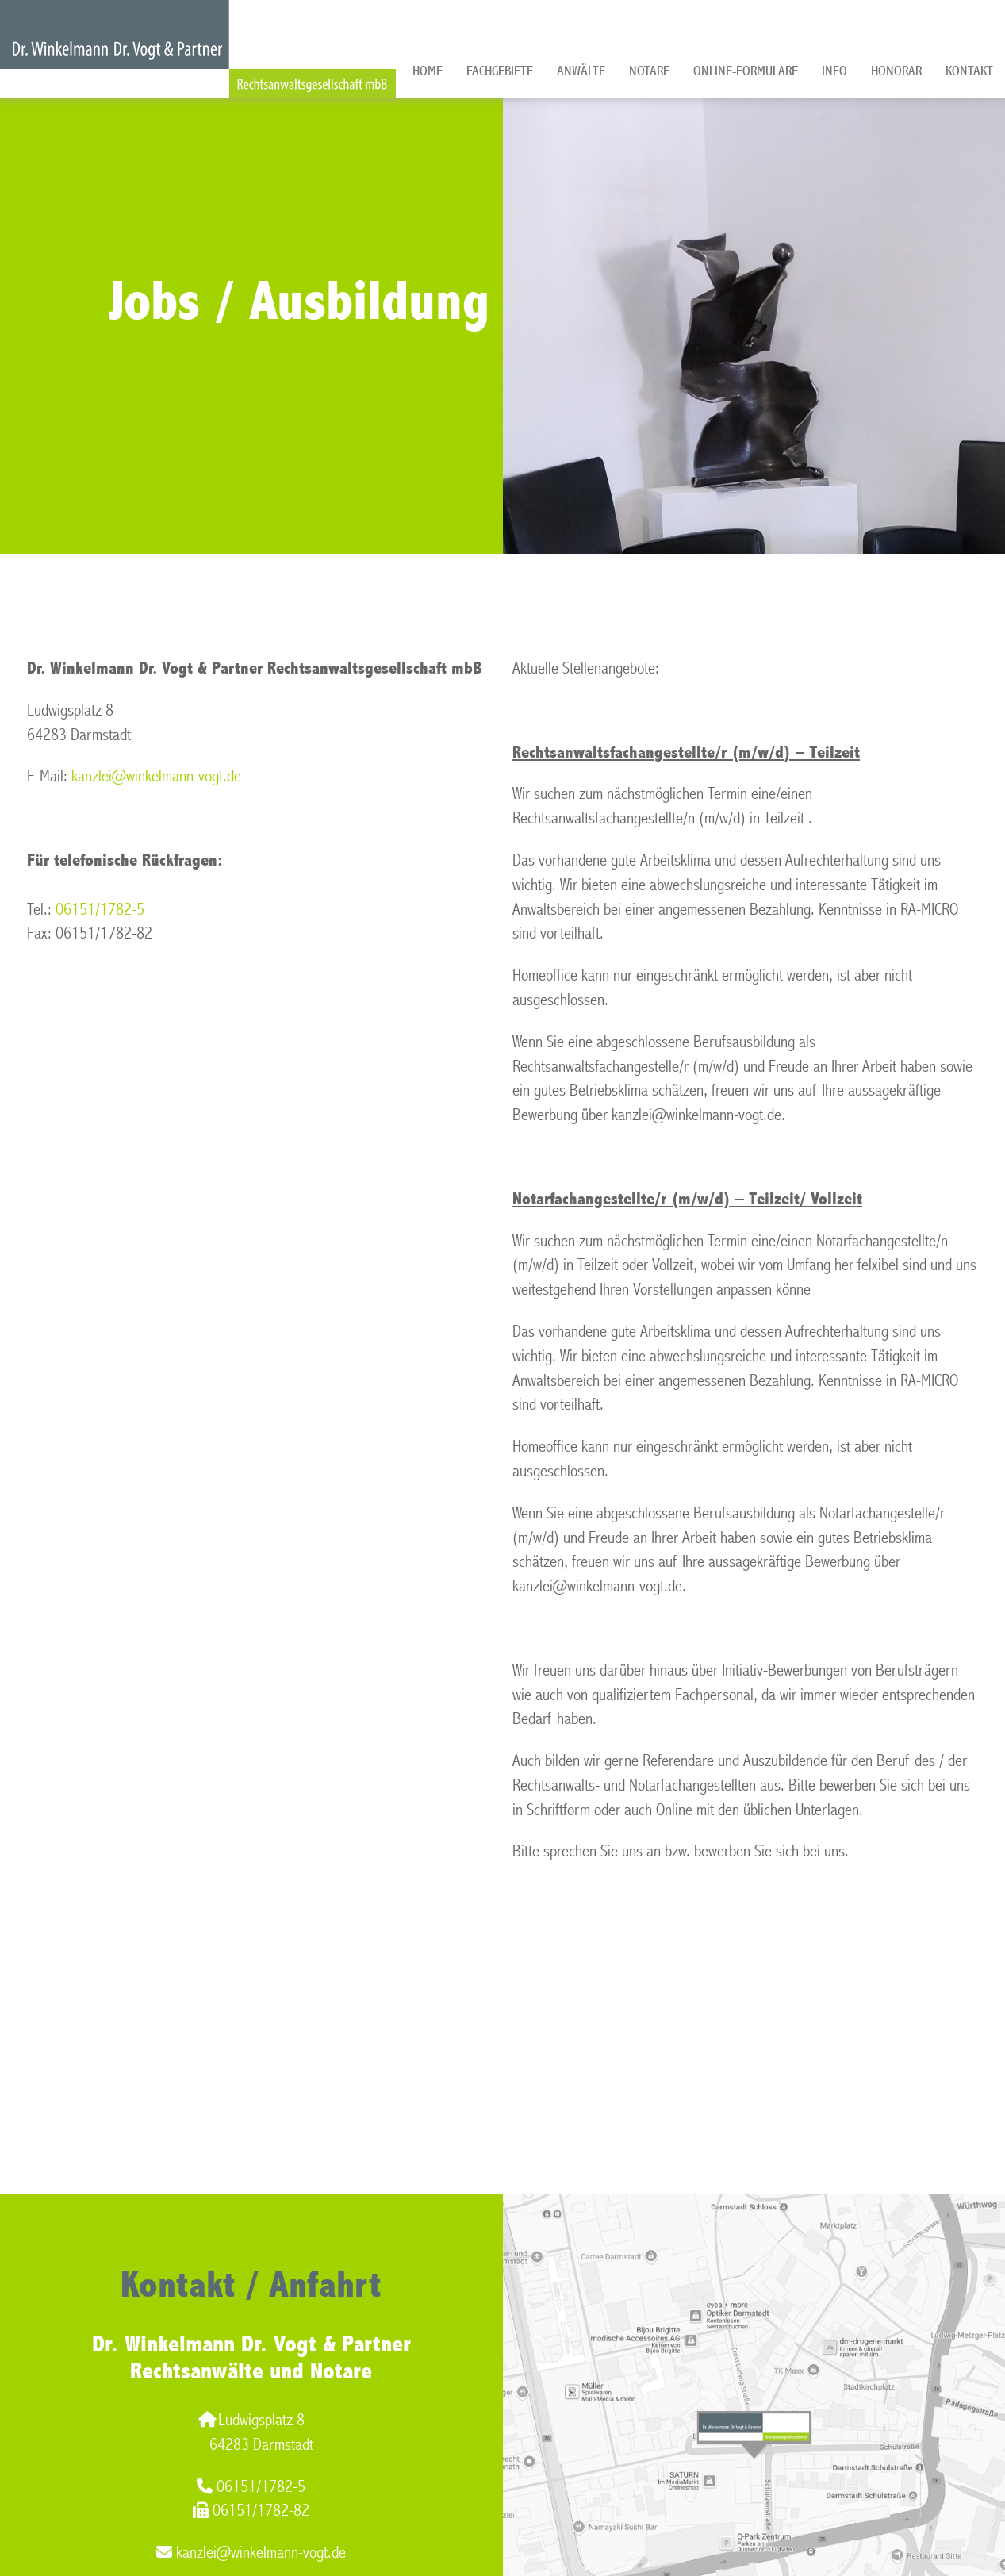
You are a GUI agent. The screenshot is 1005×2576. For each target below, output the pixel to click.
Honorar (896, 71)
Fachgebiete (499, 71)
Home (427, 71)
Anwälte (581, 71)
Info (834, 71)
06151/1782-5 (100, 909)
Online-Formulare (745, 71)
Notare (649, 71)
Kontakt (969, 71)
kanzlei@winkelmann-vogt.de (156, 776)
